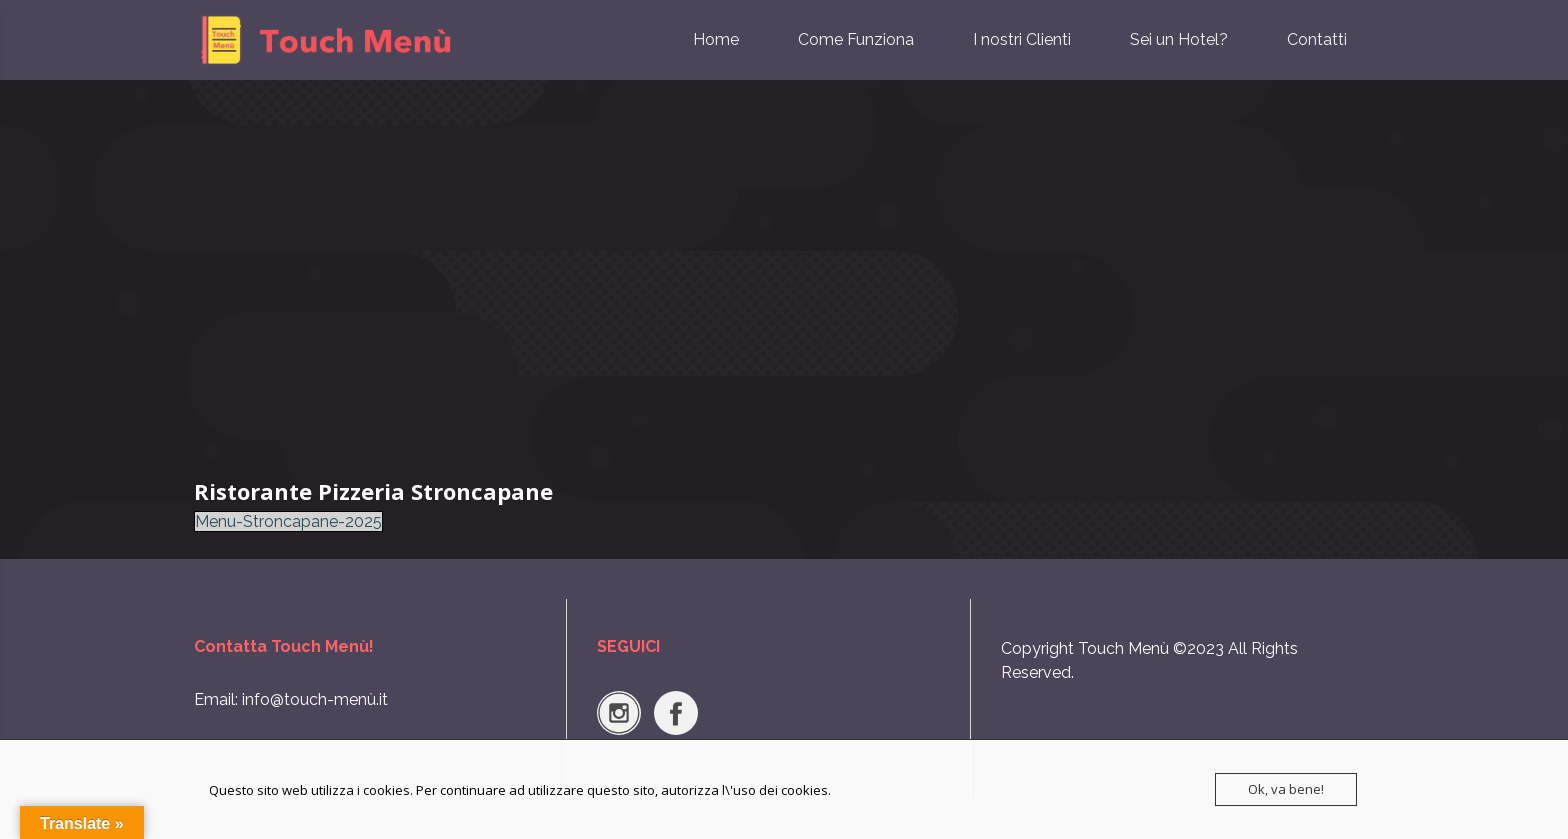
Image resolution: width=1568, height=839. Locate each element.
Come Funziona (856, 39)
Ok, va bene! (1286, 789)
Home (716, 39)
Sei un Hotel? (1179, 39)
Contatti (1317, 39)
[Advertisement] (784, 280)
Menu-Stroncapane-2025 (288, 521)
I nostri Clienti (1022, 39)
